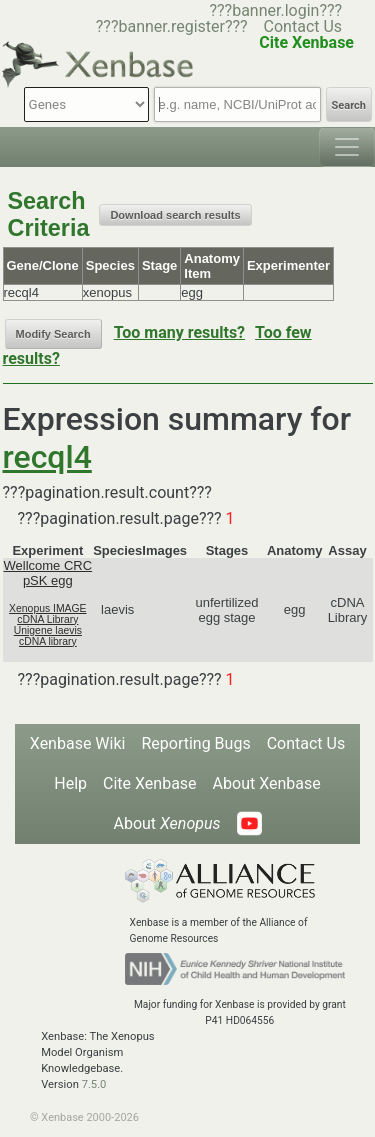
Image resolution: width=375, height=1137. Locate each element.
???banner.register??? (172, 26)
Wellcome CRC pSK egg (48, 573)
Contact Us (303, 26)
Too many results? (179, 332)
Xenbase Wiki (78, 743)
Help (70, 783)
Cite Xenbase (150, 783)
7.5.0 (94, 1084)
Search (349, 105)
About (166, 823)
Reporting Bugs (195, 743)
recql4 (47, 457)
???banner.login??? (275, 10)
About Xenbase (267, 783)
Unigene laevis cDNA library (48, 636)
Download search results (175, 215)
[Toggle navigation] (347, 147)
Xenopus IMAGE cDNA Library (47, 614)
